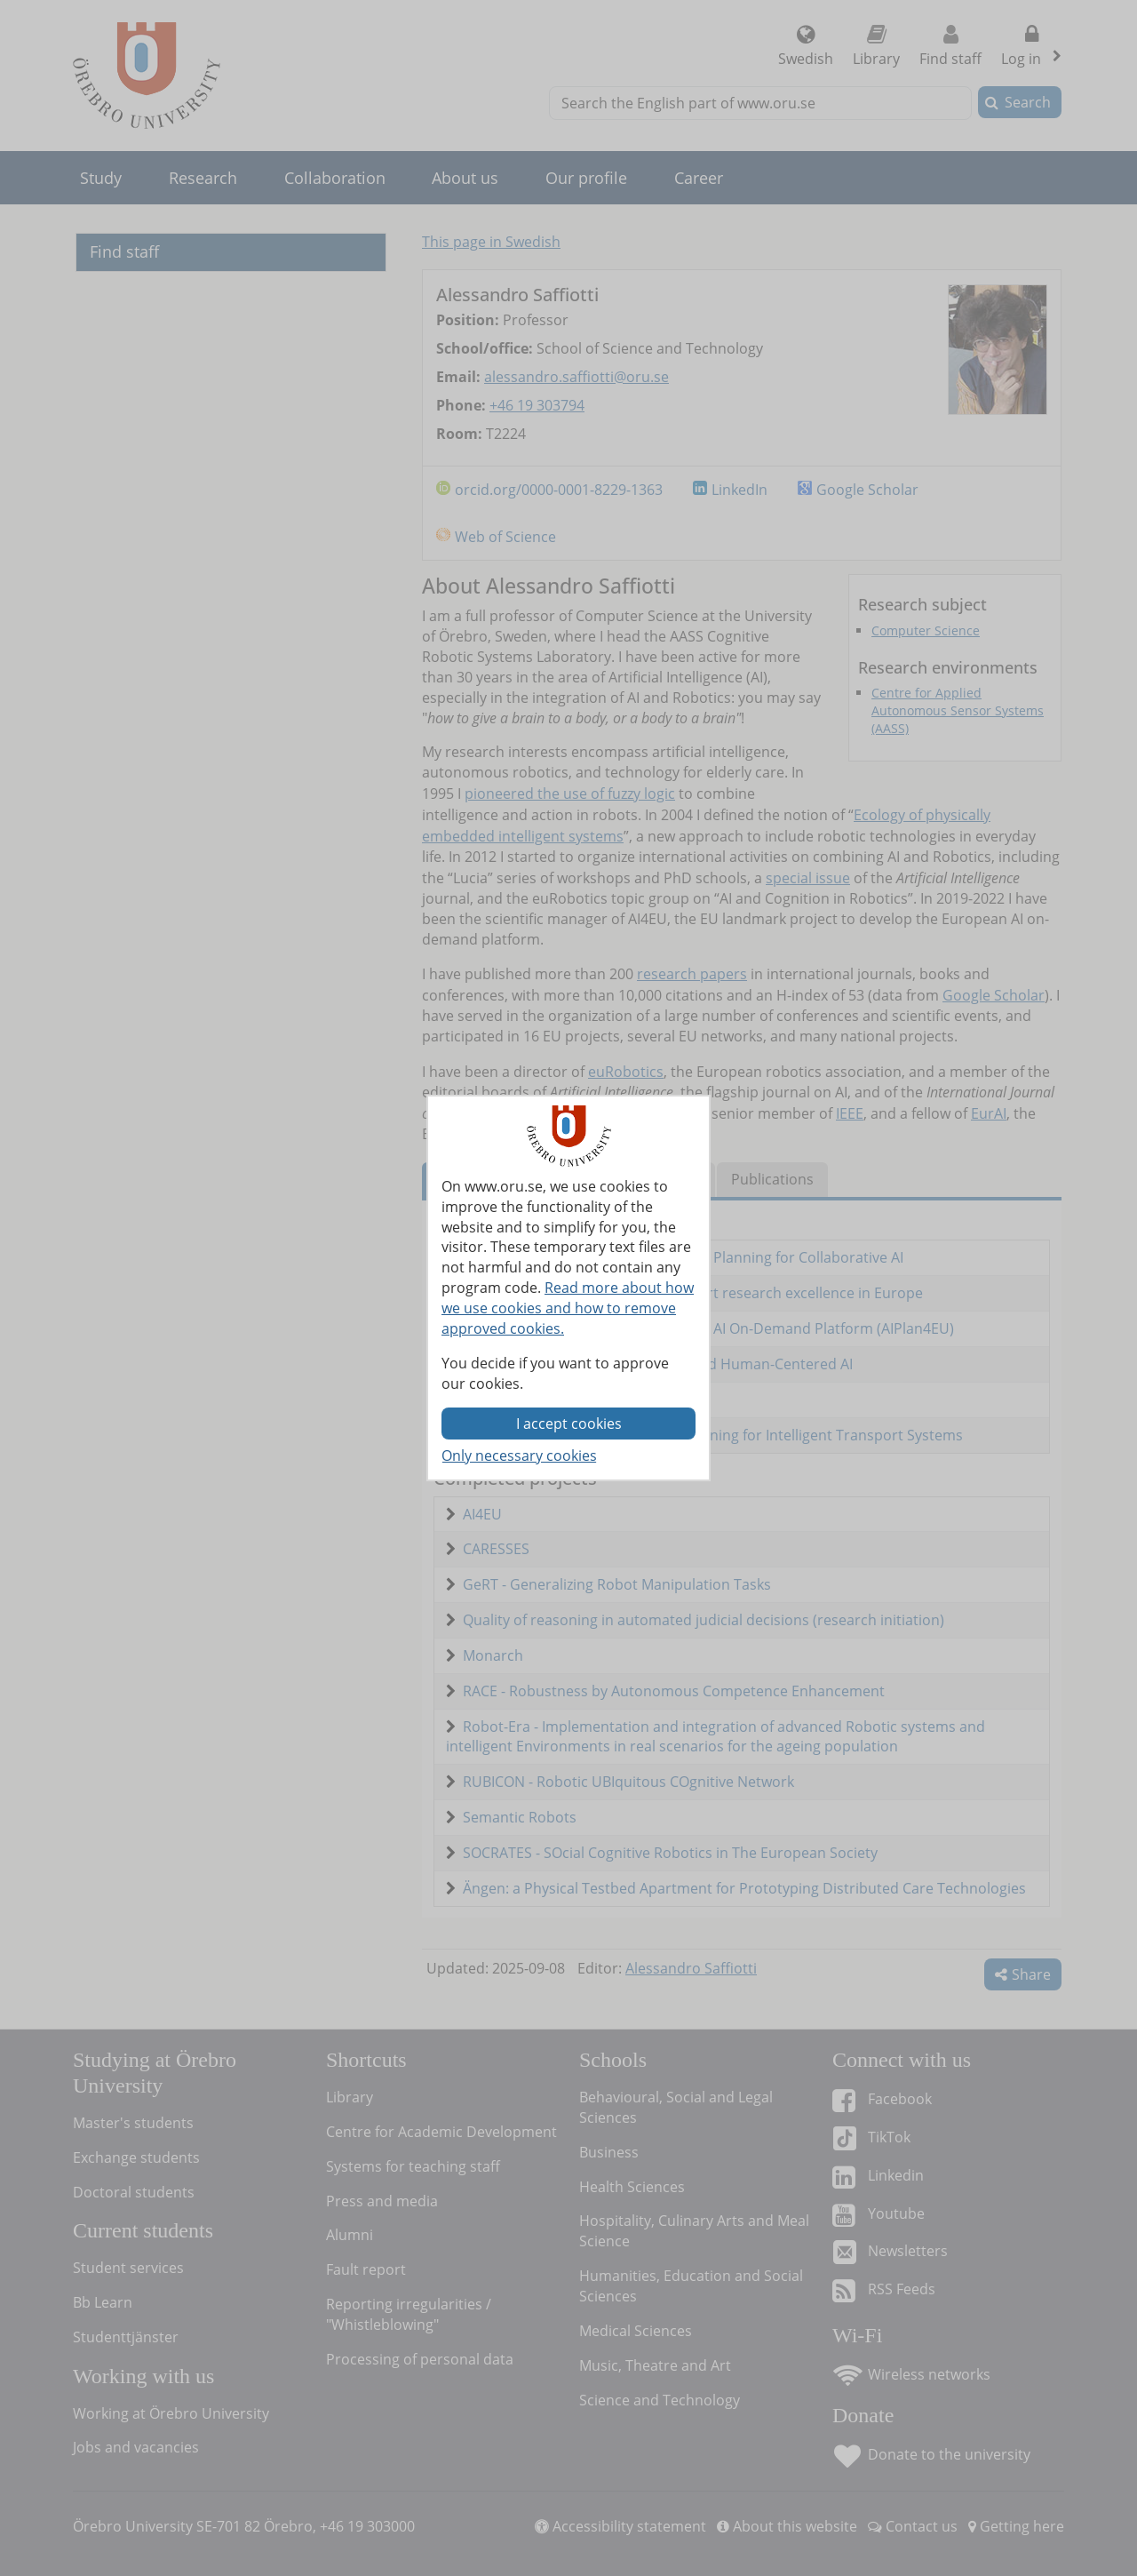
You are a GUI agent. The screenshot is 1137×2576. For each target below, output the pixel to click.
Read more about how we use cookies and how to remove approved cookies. (567, 1308)
